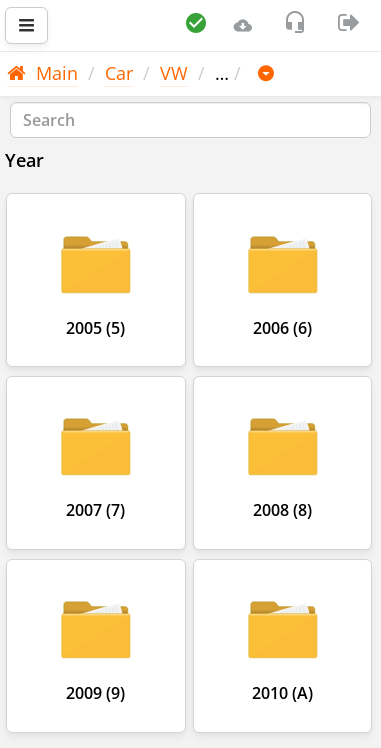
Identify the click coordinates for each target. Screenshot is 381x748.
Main (42, 73)
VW (174, 73)
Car (119, 73)
